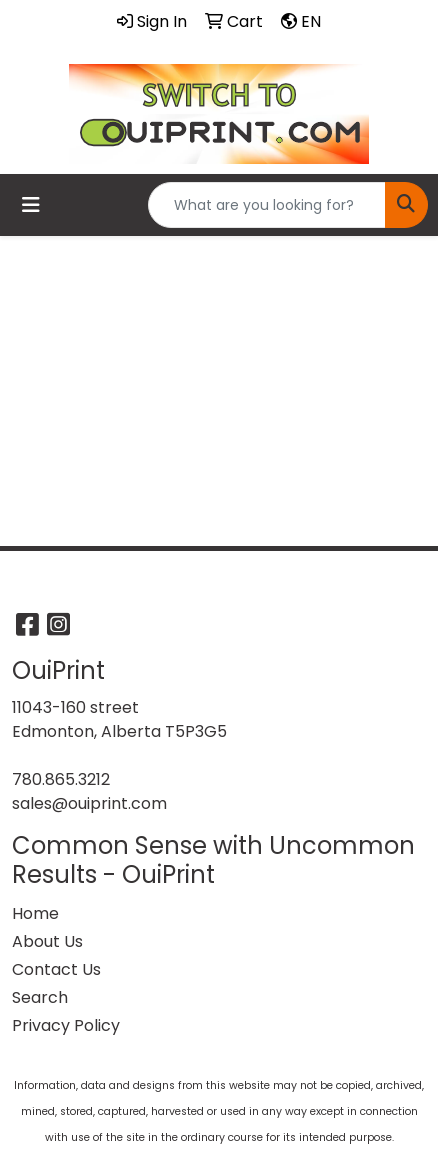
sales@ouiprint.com (89, 803)
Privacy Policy (66, 1025)
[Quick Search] (267, 205)
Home (35, 913)
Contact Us (56, 969)
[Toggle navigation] (31, 205)
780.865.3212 (61, 779)
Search (40, 997)
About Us (47, 941)
